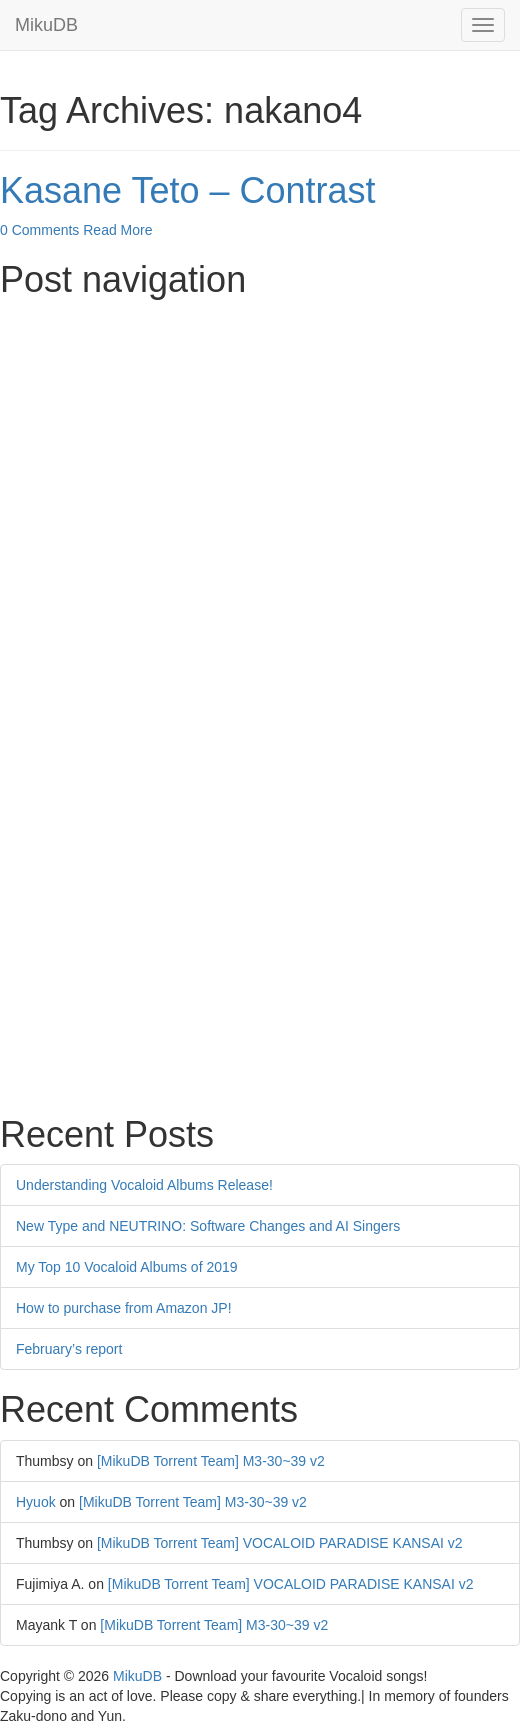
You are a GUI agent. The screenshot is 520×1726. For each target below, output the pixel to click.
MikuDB (46, 25)
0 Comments (39, 230)
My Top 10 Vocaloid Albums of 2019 (127, 1267)
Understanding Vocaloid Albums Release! (144, 1185)
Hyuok (36, 1502)
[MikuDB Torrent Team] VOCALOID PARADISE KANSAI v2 (280, 1543)
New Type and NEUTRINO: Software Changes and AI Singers (208, 1226)
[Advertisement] (260, 450)
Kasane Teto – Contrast (188, 190)
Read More (117, 230)
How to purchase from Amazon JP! (124, 1308)
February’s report (69, 1349)
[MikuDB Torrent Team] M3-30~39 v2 (211, 1461)
